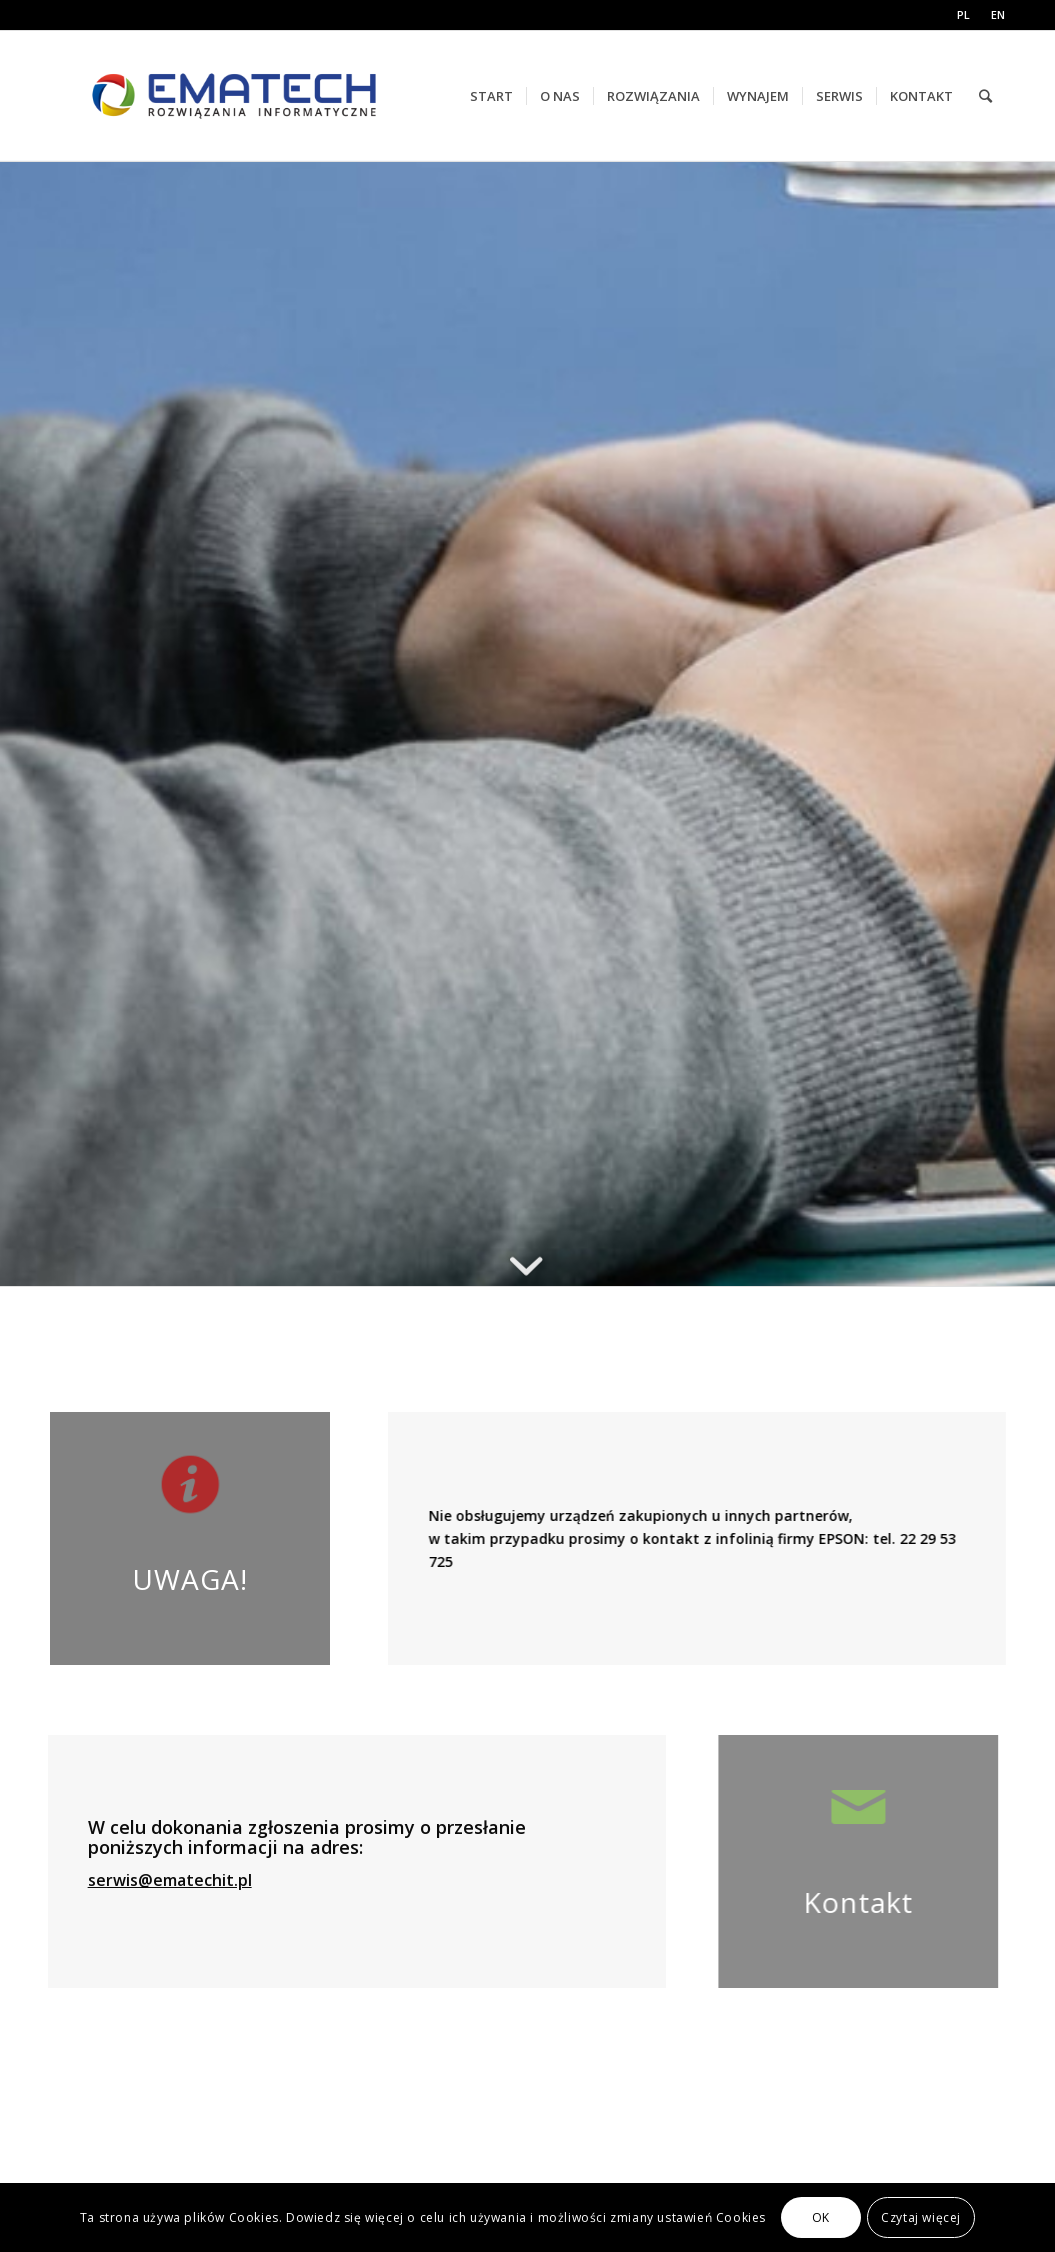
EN (998, 14)
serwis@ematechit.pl (148, 1880)
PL (963, 14)
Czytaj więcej (921, 2217)
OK (821, 2217)
